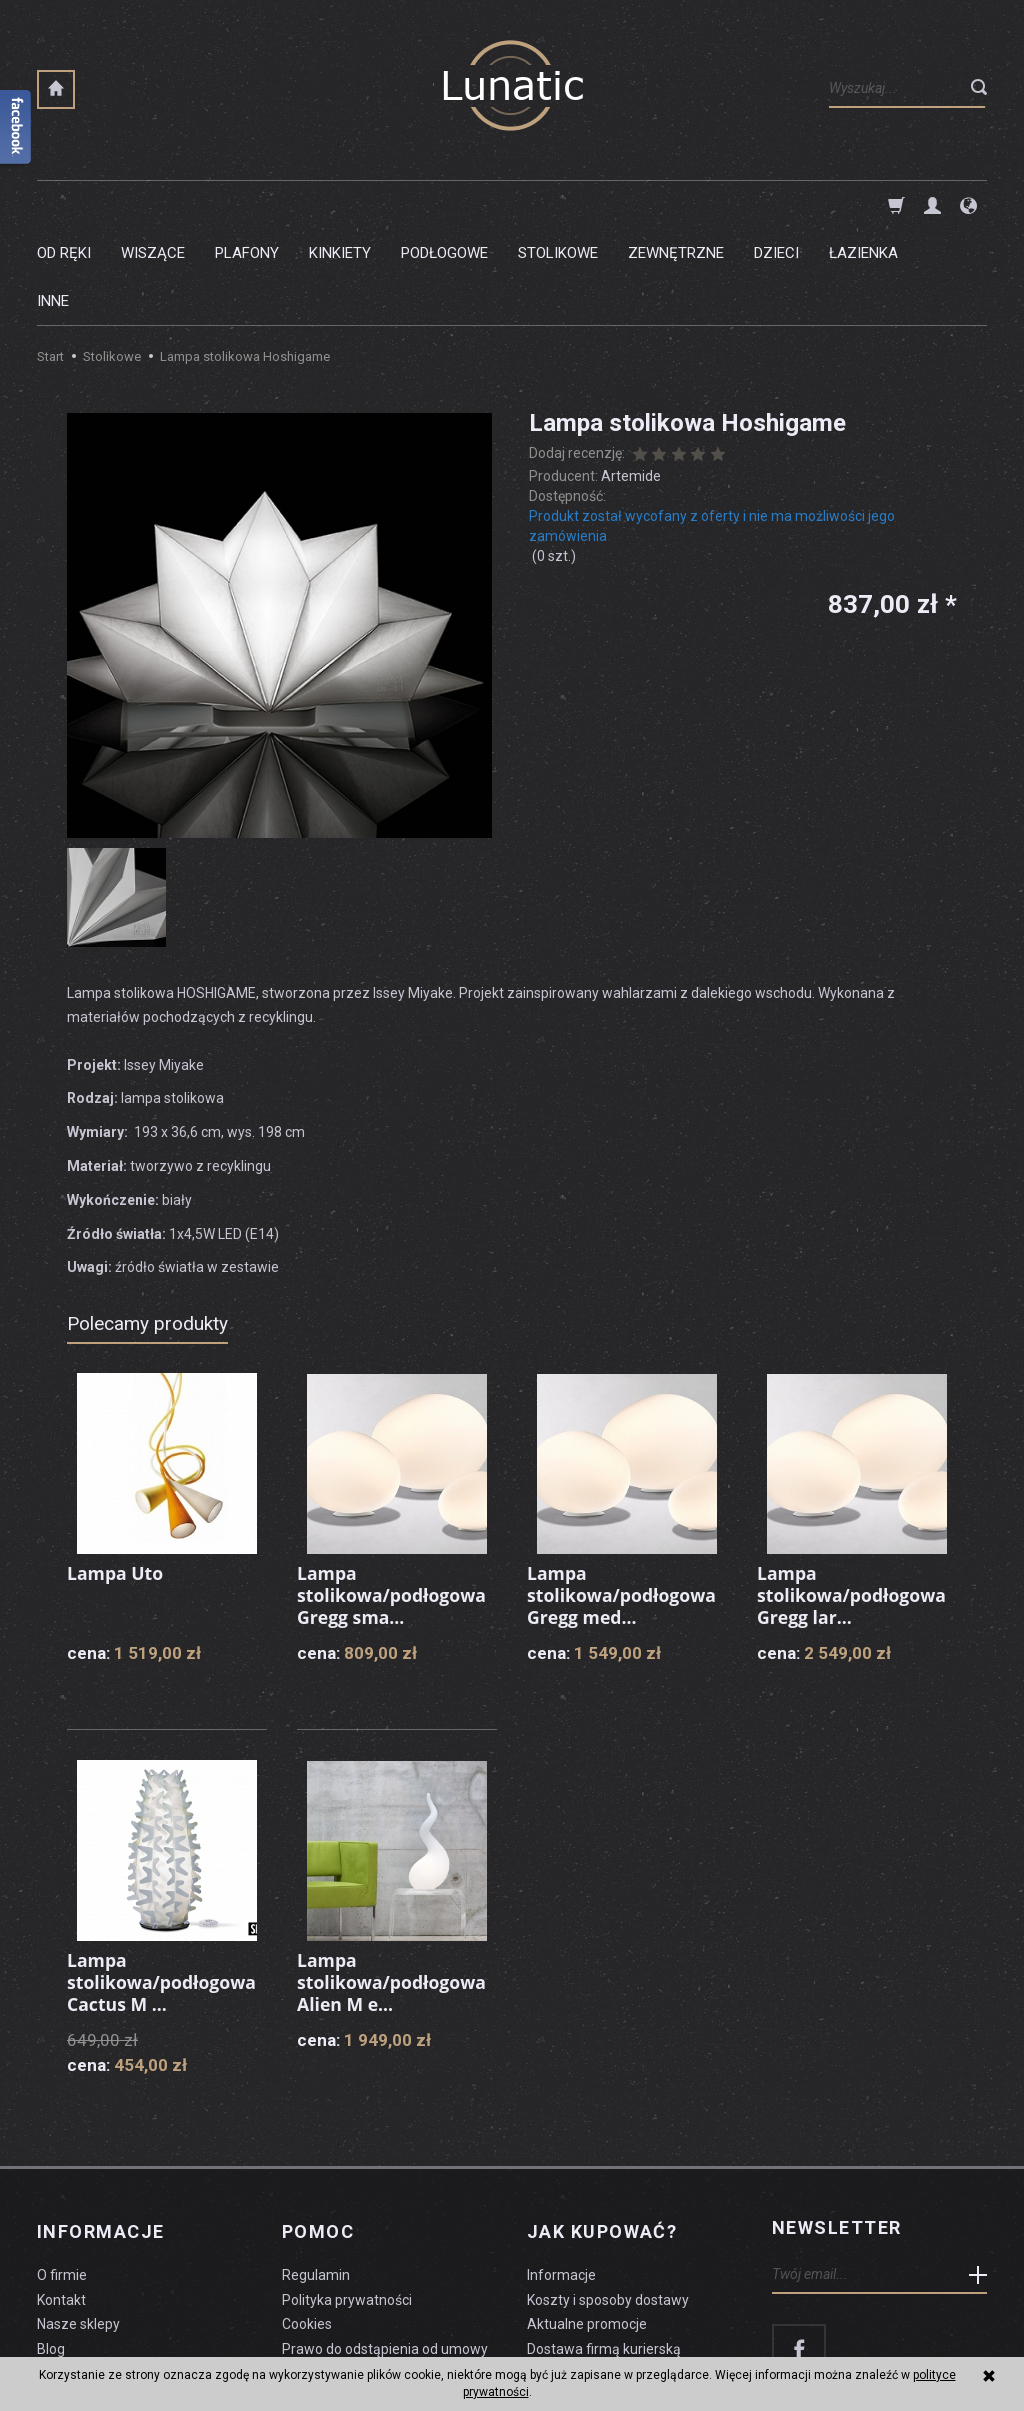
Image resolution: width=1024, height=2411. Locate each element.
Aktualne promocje (587, 2222)
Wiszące (153, 205)
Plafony (247, 205)
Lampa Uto (116, 1477)
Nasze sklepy (78, 2222)
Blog (51, 2247)
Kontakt (61, 2197)
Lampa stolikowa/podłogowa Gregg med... (623, 1498)
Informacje (100, 2132)
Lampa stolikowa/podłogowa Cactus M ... (163, 1885)
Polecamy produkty (147, 1227)
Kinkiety (340, 205)
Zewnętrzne (676, 205)
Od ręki (64, 205)
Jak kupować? (602, 2132)
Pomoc (318, 2132)
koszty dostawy (137, 2347)
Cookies (307, 2222)
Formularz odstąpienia (353, 2271)
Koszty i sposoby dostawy (608, 2197)
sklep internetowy (917, 2347)
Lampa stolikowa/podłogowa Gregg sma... (393, 1498)
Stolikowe (558, 205)
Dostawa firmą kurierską (604, 2247)
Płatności (556, 2271)
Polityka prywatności (347, 2197)
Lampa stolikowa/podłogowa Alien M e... (393, 1885)
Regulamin (316, 2172)
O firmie (62, 2172)
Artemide (631, 380)
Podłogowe (444, 205)
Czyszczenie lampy (98, 2271)
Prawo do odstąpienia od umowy (385, 2247)
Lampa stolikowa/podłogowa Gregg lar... (853, 1498)
